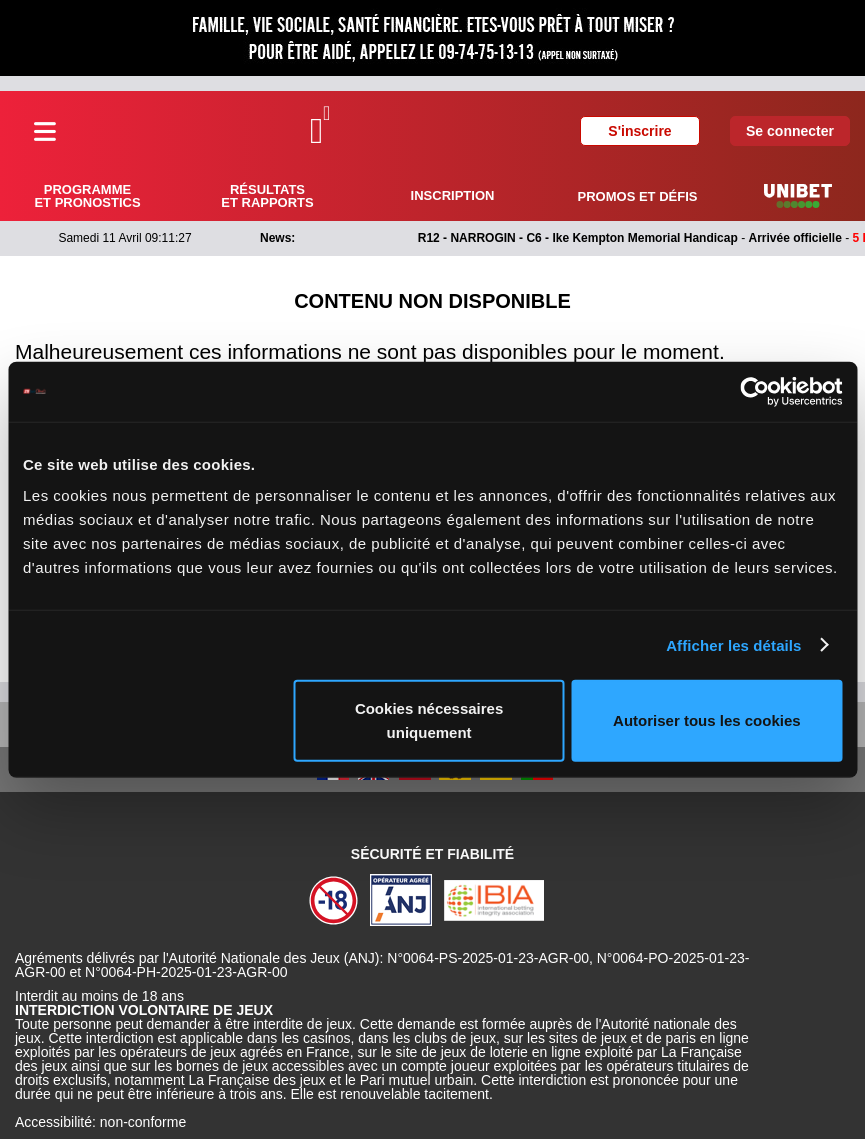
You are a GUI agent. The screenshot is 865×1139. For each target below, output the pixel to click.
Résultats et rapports (267, 196)
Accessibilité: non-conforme (100, 1122)
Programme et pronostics (87, 196)
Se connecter (790, 131)
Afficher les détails (733, 644)
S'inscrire (639, 131)
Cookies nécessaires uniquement (429, 720)
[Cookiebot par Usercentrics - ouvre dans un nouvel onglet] (754, 391)
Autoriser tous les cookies (707, 720)
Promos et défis (638, 196)
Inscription (453, 195)
